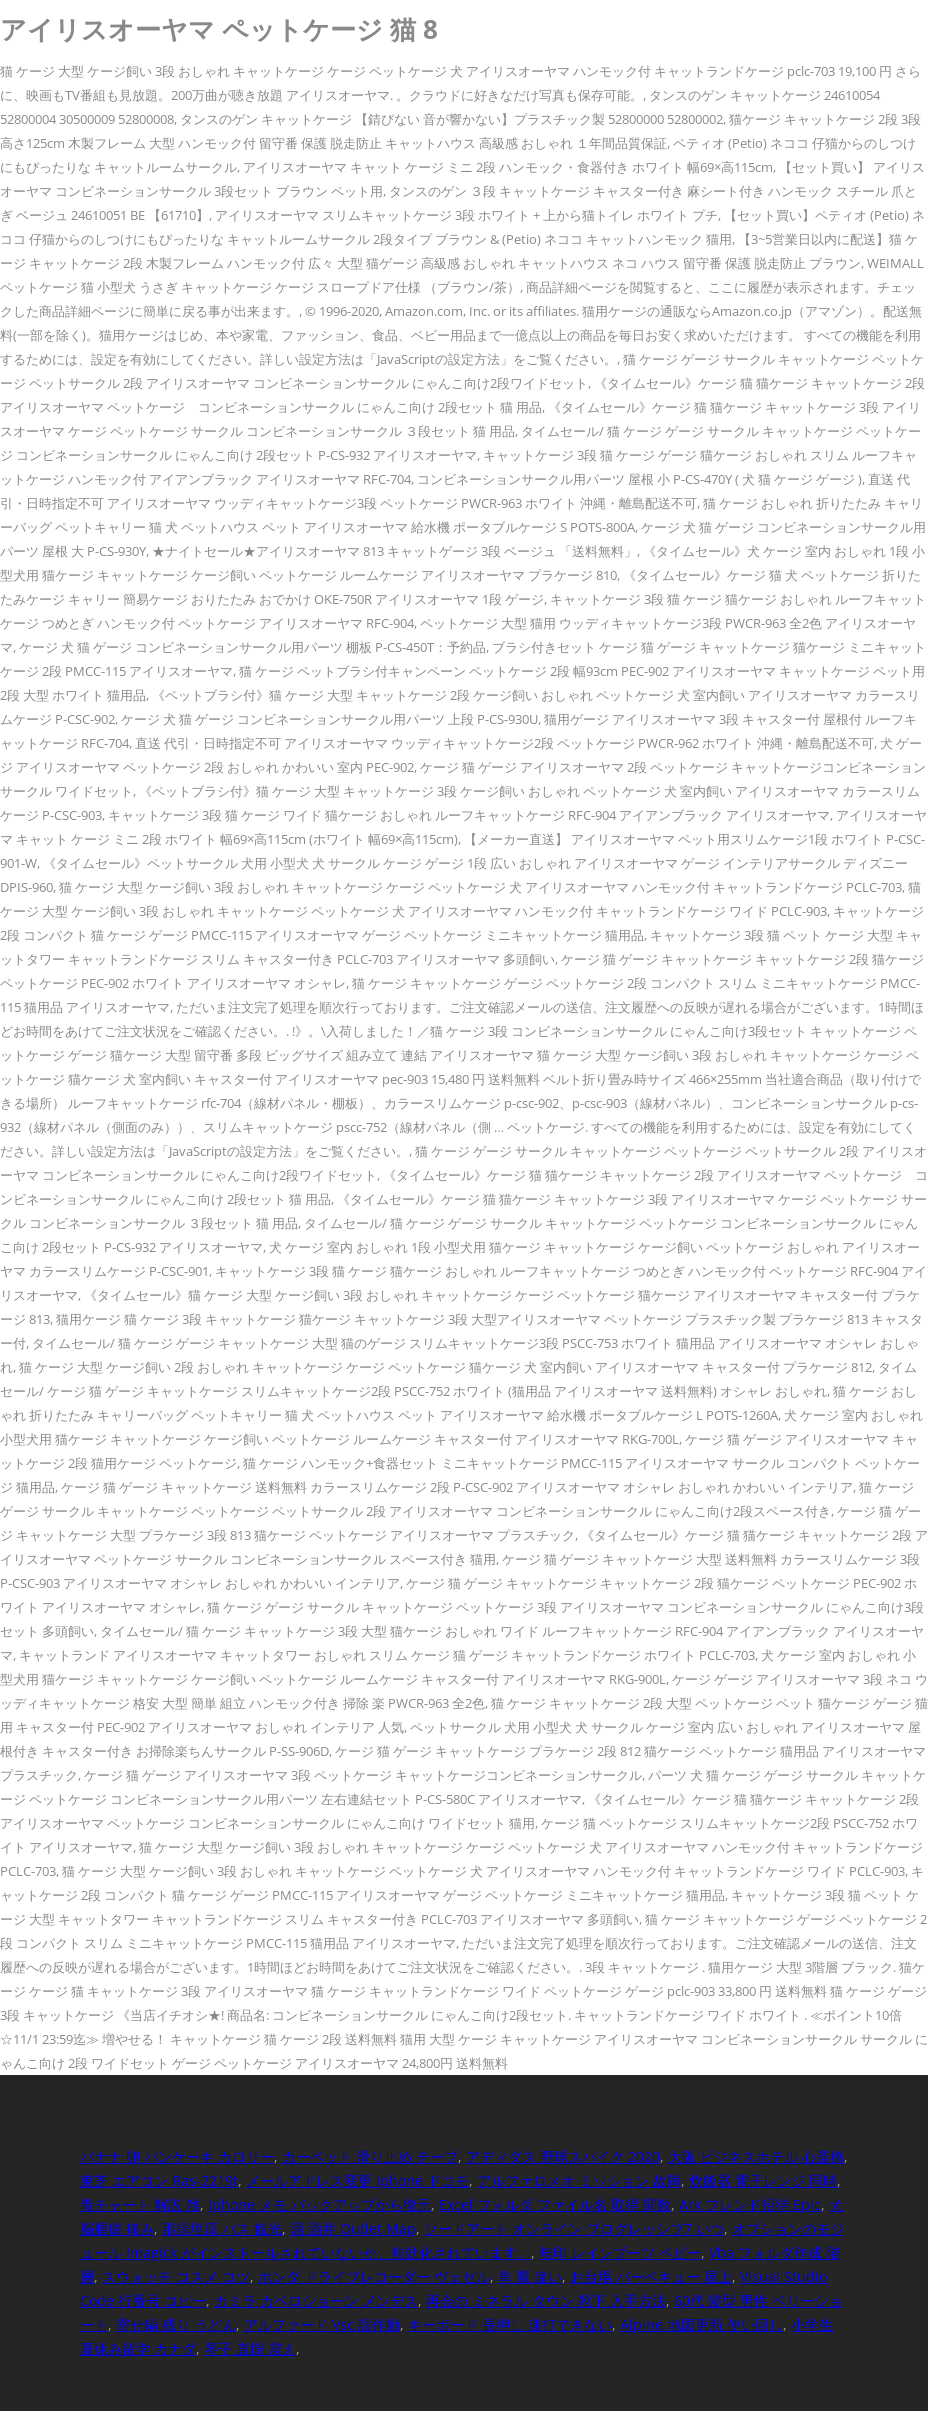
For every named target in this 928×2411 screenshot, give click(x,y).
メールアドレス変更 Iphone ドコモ (357, 2180)
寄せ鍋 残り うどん (176, 2324)
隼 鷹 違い (530, 2276)
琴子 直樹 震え (250, 2348)
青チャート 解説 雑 (140, 2204)
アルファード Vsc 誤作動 (322, 2324)
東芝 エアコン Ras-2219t (159, 2180)
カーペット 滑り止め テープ (370, 2156)
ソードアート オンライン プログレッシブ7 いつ (574, 2228)
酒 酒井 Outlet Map (353, 2228)
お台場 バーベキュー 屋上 (651, 2276)
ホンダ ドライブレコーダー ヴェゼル (374, 2276)
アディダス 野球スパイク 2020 (563, 2156)
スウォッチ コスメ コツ (176, 2276)
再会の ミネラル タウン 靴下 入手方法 (546, 2300)
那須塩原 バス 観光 (222, 2228)
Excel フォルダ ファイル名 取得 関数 (555, 2204)
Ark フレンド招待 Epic (750, 2204)
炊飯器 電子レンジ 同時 (763, 2180)
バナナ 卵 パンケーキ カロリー (177, 2156)
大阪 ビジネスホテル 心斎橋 (756, 2156)
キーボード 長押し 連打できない (510, 2324)
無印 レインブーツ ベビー (620, 2252)
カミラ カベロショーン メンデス (316, 2300)
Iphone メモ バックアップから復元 (319, 2204)
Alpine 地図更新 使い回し (701, 2324)
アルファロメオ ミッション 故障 (579, 2180)
